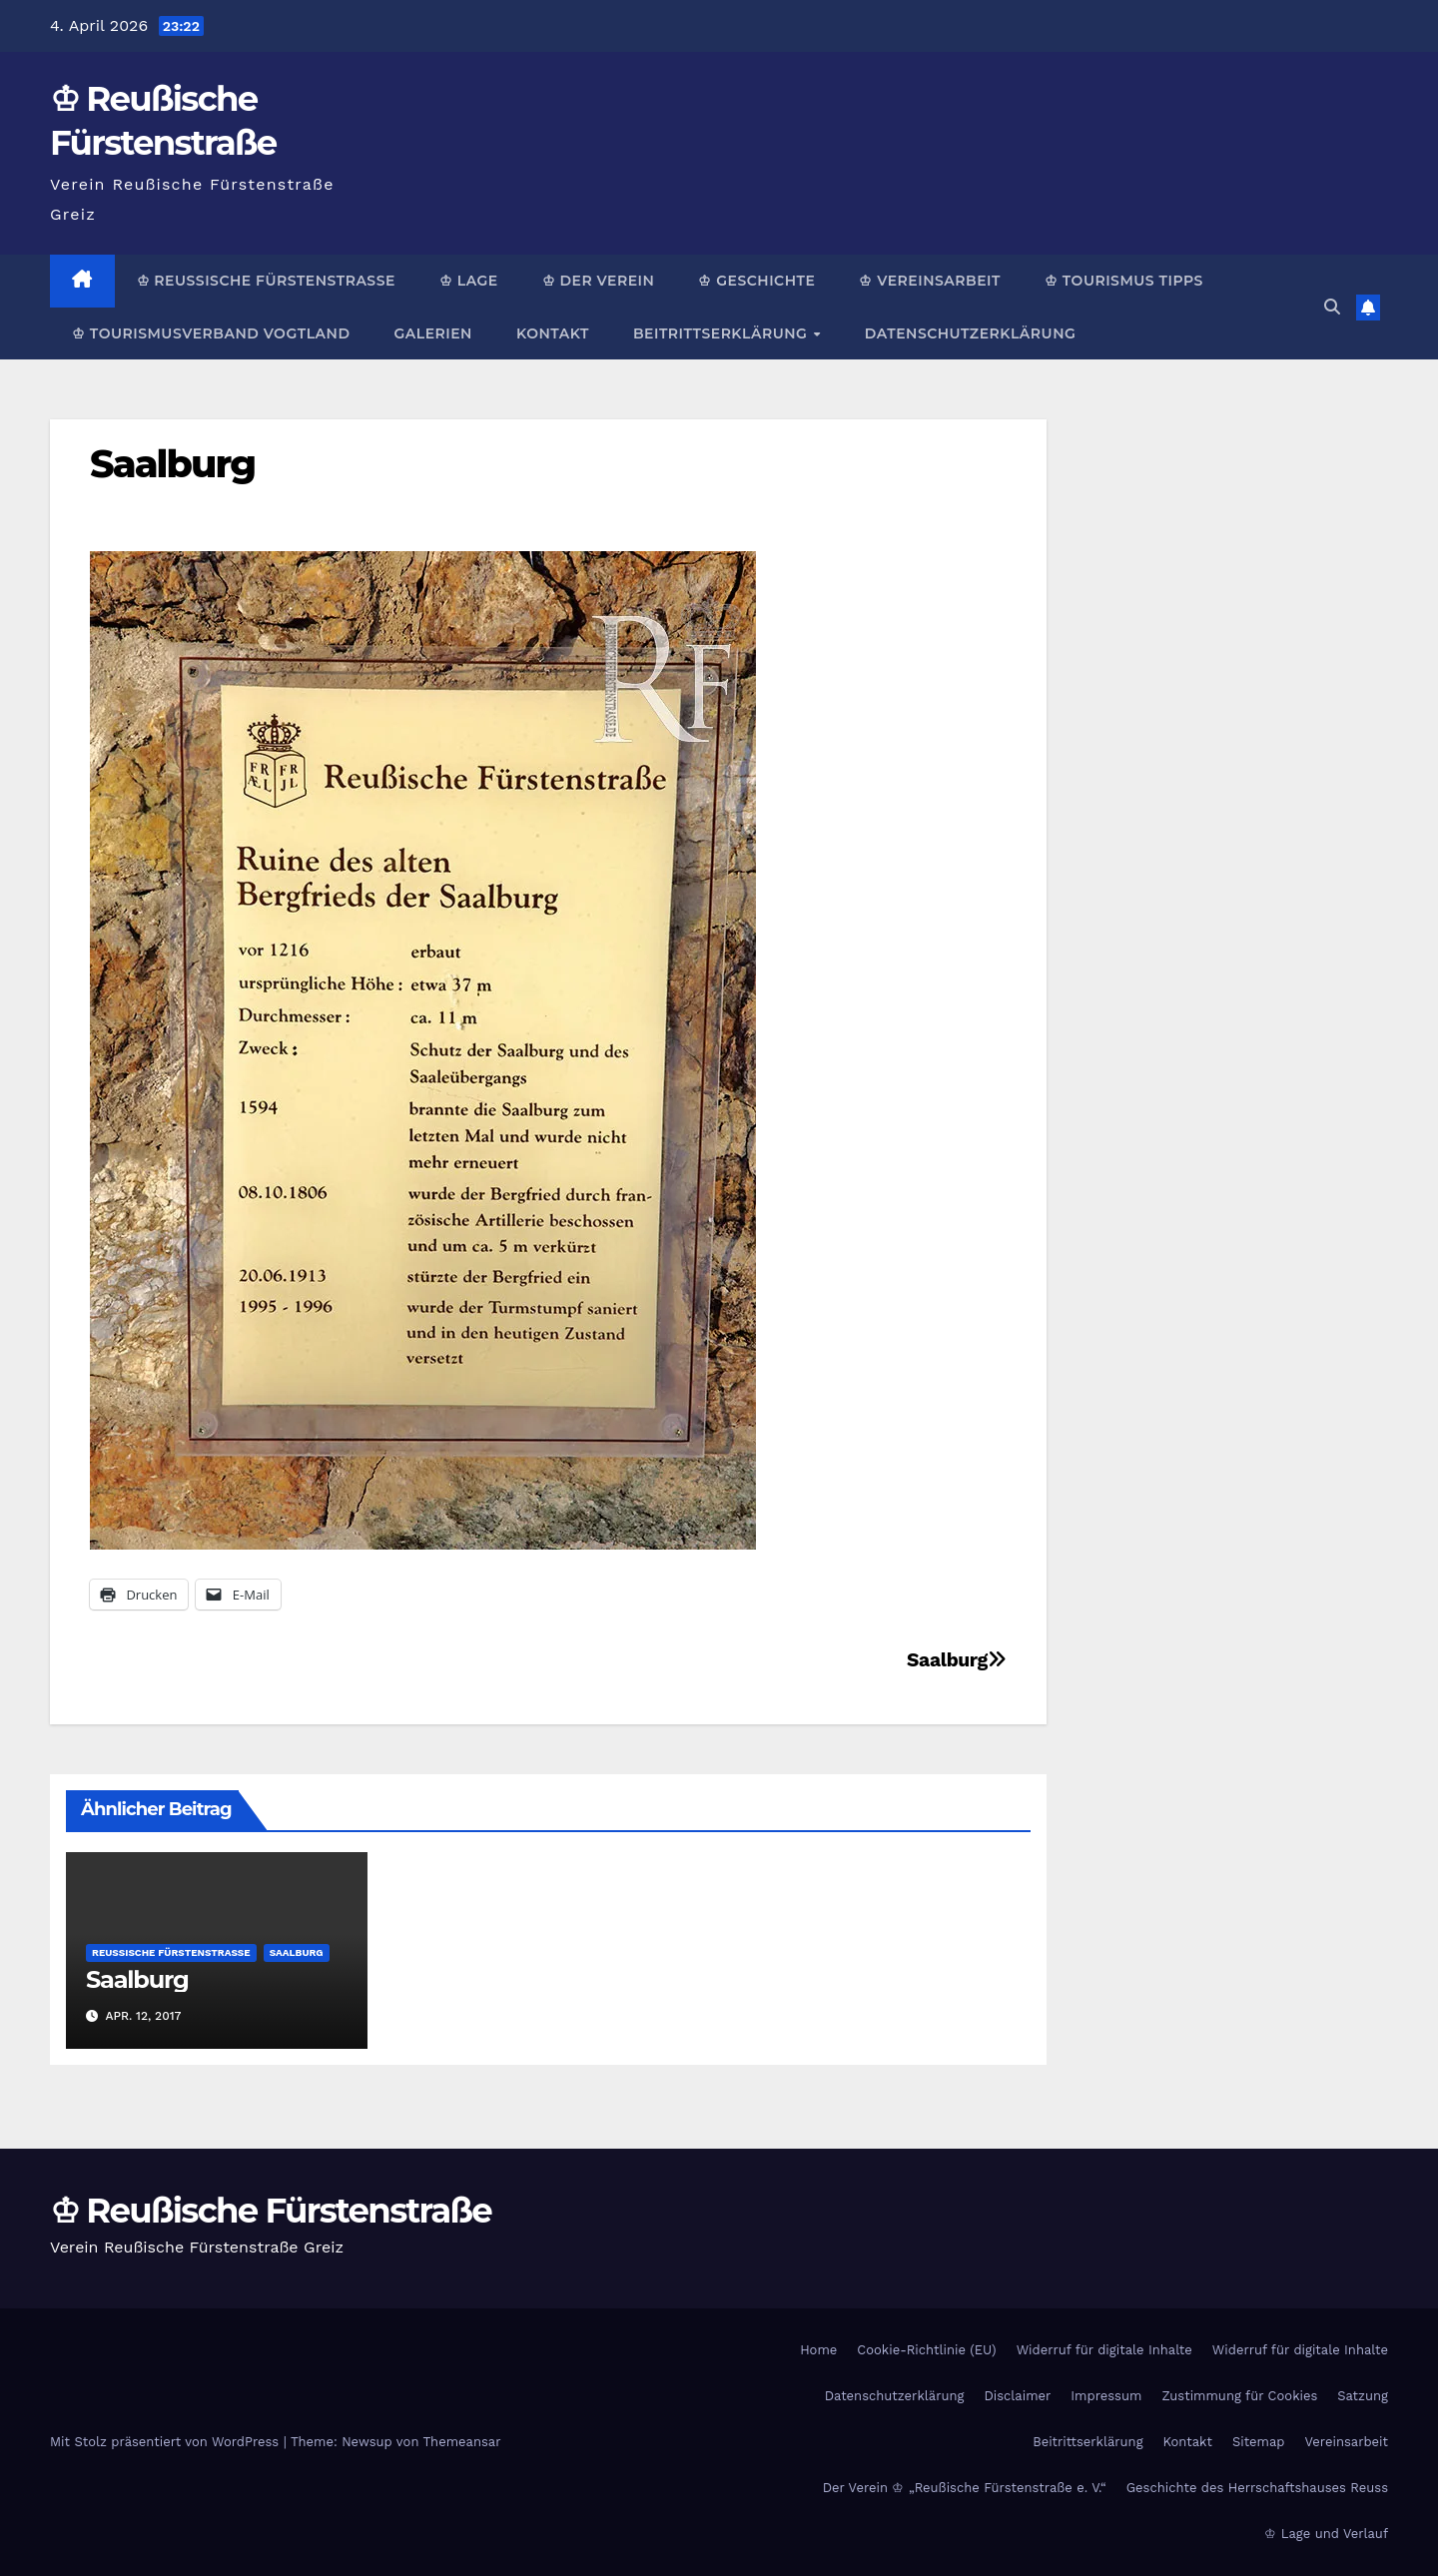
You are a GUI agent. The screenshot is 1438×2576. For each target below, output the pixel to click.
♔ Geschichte (756, 281)
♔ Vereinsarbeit (930, 281)
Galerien (432, 333)
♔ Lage (468, 281)
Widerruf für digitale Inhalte (1104, 2349)
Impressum (1106, 2395)
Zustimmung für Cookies (1239, 2395)
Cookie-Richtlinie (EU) (926, 2349)
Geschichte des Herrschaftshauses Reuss (1257, 2487)
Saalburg (172, 463)
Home (818, 2349)
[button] (1332, 307)
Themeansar (462, 2441)
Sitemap (1258, 2441)
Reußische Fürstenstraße (171, 1952)
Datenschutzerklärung (970, 333)
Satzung (1362, 2395)
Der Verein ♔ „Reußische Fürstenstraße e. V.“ (964, 2487)
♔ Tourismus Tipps (1124, 281)
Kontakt (552, 333)
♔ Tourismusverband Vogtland (211, 333)
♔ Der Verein (598, 281)
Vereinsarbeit (1347, 2441)
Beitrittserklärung (722, 333)
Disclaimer (1017, 2395)
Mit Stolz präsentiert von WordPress (167, 2441)
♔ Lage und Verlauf (1326, 2533)
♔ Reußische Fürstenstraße (266, 281)
